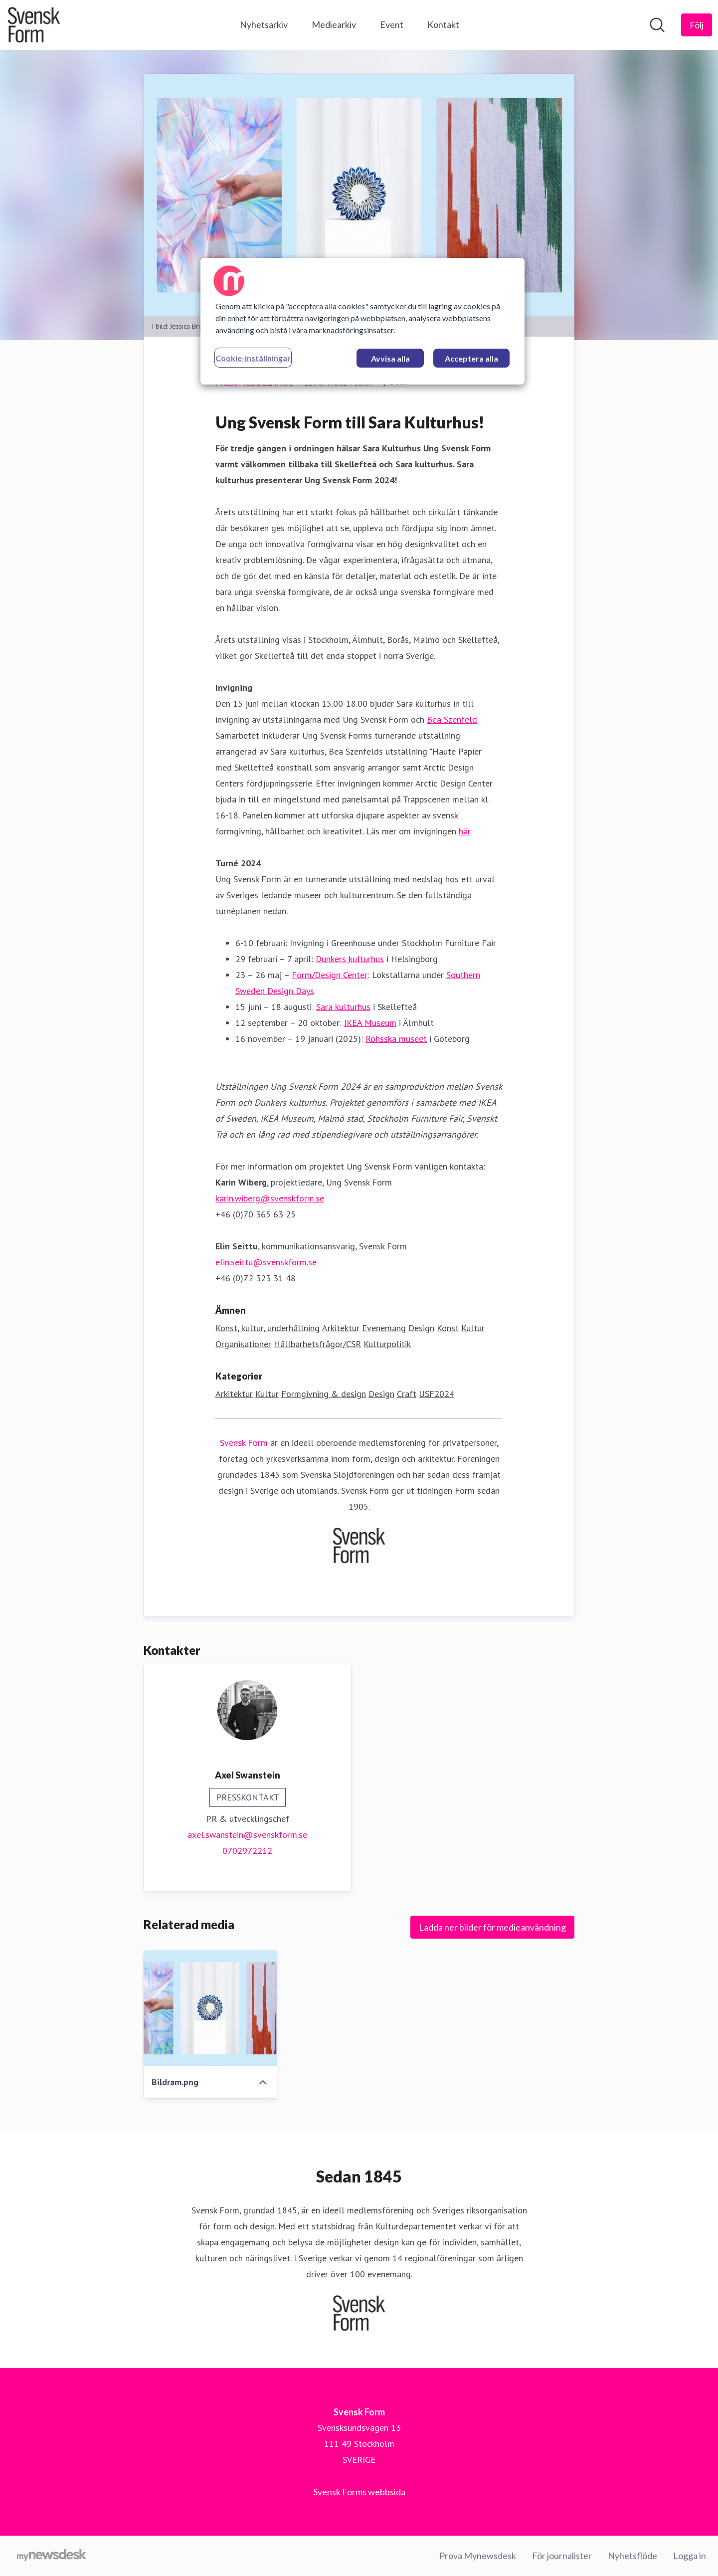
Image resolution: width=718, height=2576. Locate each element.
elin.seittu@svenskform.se (266, 1262)
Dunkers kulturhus (350, 959)
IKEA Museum (370, 1023)
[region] (362, 321)
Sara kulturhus (343, 1007)
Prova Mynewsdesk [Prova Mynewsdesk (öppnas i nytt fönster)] (477, 2555)
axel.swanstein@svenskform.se (247, 1835)
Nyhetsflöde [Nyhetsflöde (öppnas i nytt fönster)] (632, 2555)
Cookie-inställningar (253, 358)
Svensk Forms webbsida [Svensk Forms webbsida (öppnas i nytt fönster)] (359, 2491)
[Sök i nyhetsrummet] (657, 25)
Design (421, 1328)
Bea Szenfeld (452, 720)
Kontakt (443, 24)
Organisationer (243, 1344)
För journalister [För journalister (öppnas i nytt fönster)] (562, 2555)
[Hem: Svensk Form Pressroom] (34, 25)
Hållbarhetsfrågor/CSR (317, 1344)
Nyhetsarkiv (264, 24)
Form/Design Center (329, 975)
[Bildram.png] (210, 2009)
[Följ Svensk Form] (696, 24)
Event (391, 24)
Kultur (473, 1328)
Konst (448, 1328)
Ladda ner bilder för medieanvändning (492, 1927)
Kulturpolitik (387, 1344)
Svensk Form (244, 1443)
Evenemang (384, 1328)
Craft (406, 1394)
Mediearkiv (334, 24)
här (464, 831)
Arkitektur (340, 1328)
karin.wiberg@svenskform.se (269, 1198)
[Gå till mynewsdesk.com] (51, 2556)
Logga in (689, 2555)
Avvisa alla (390, 358)
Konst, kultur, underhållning (267, 1328)
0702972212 (247, 1851)
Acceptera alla (471, 358)
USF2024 (436, 1394)
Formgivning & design (323, 1394)
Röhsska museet (396, 1039)
